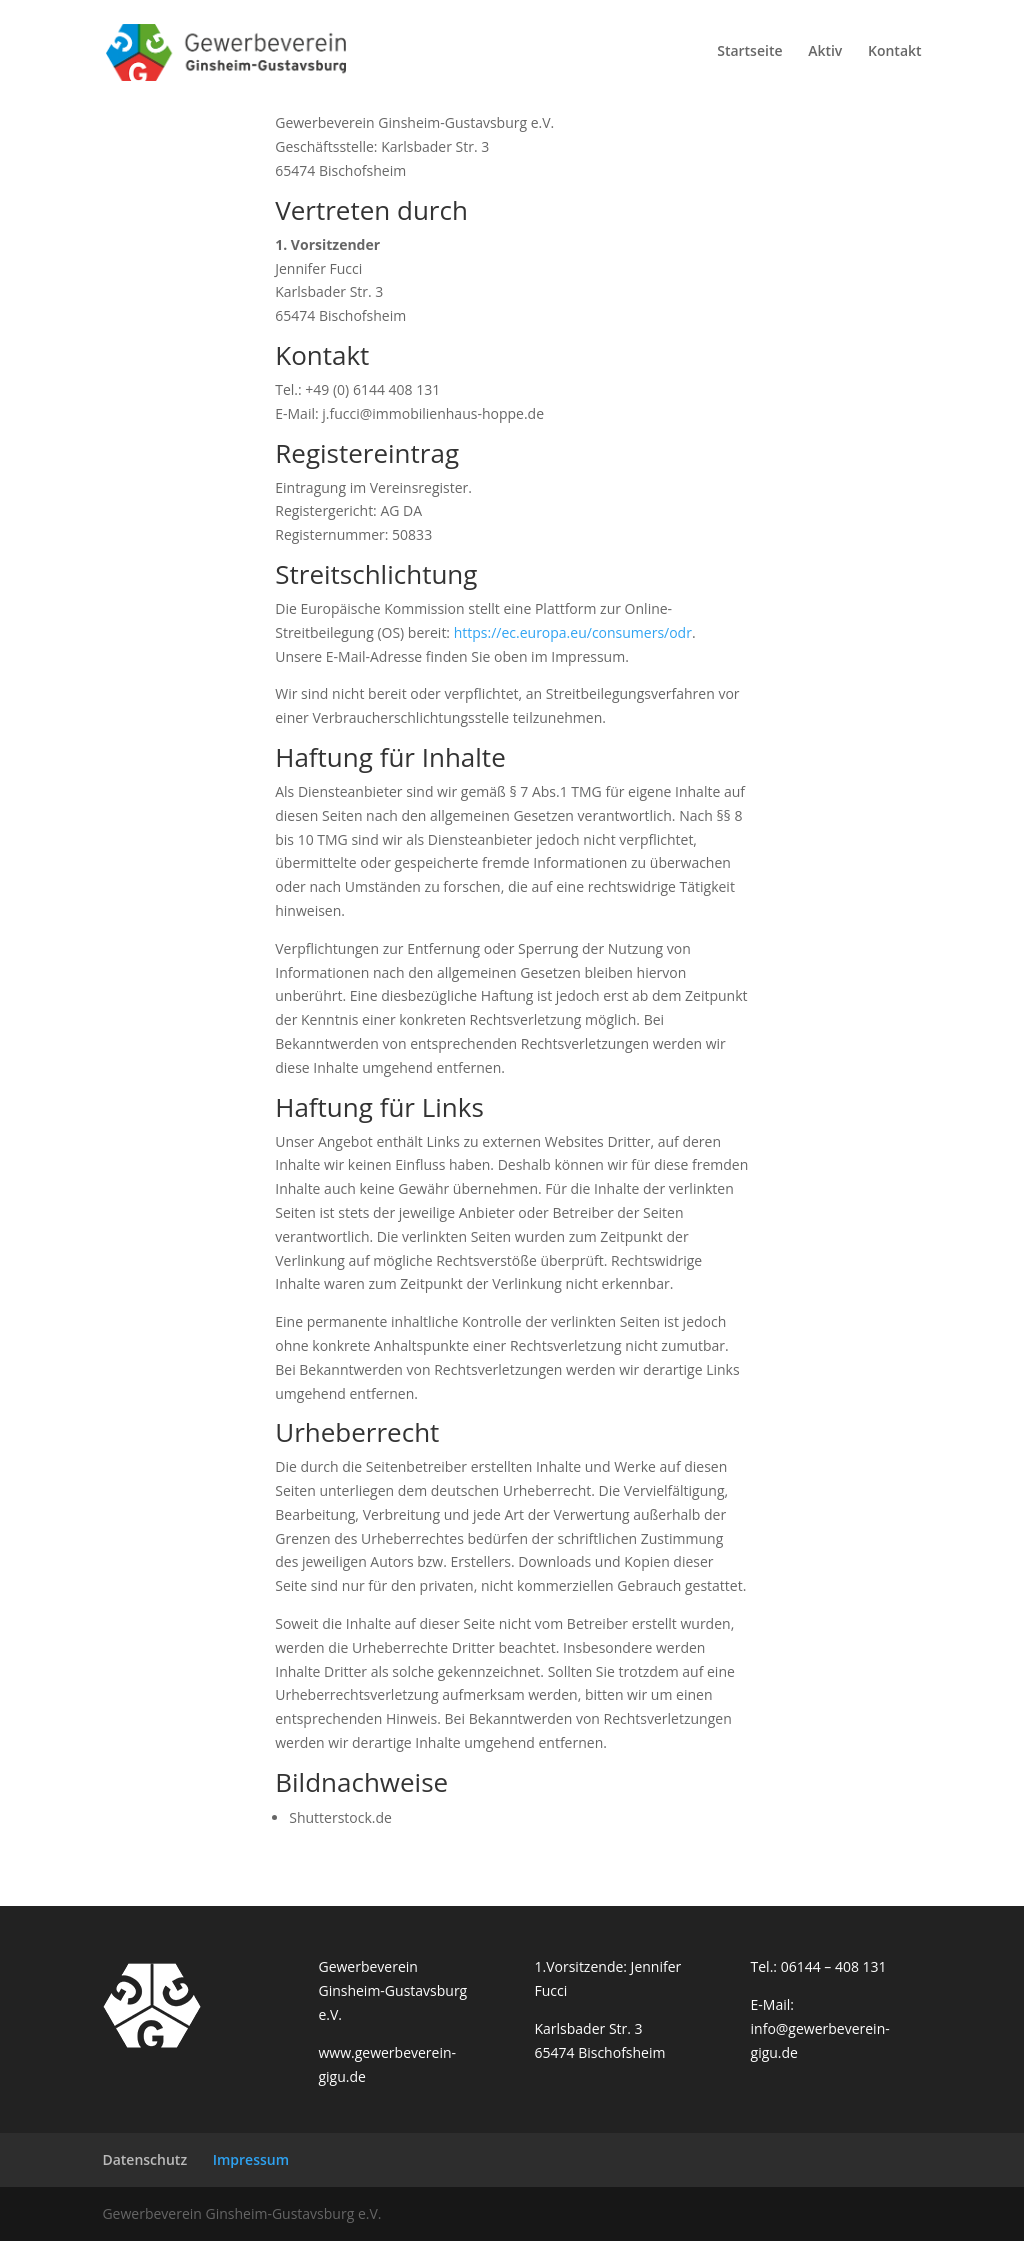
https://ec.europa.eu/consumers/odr (573, 632)
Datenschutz (144, 2159)
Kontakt (895, 56)
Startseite (749, 56)
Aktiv (825, 56)
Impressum (251, 2159)
